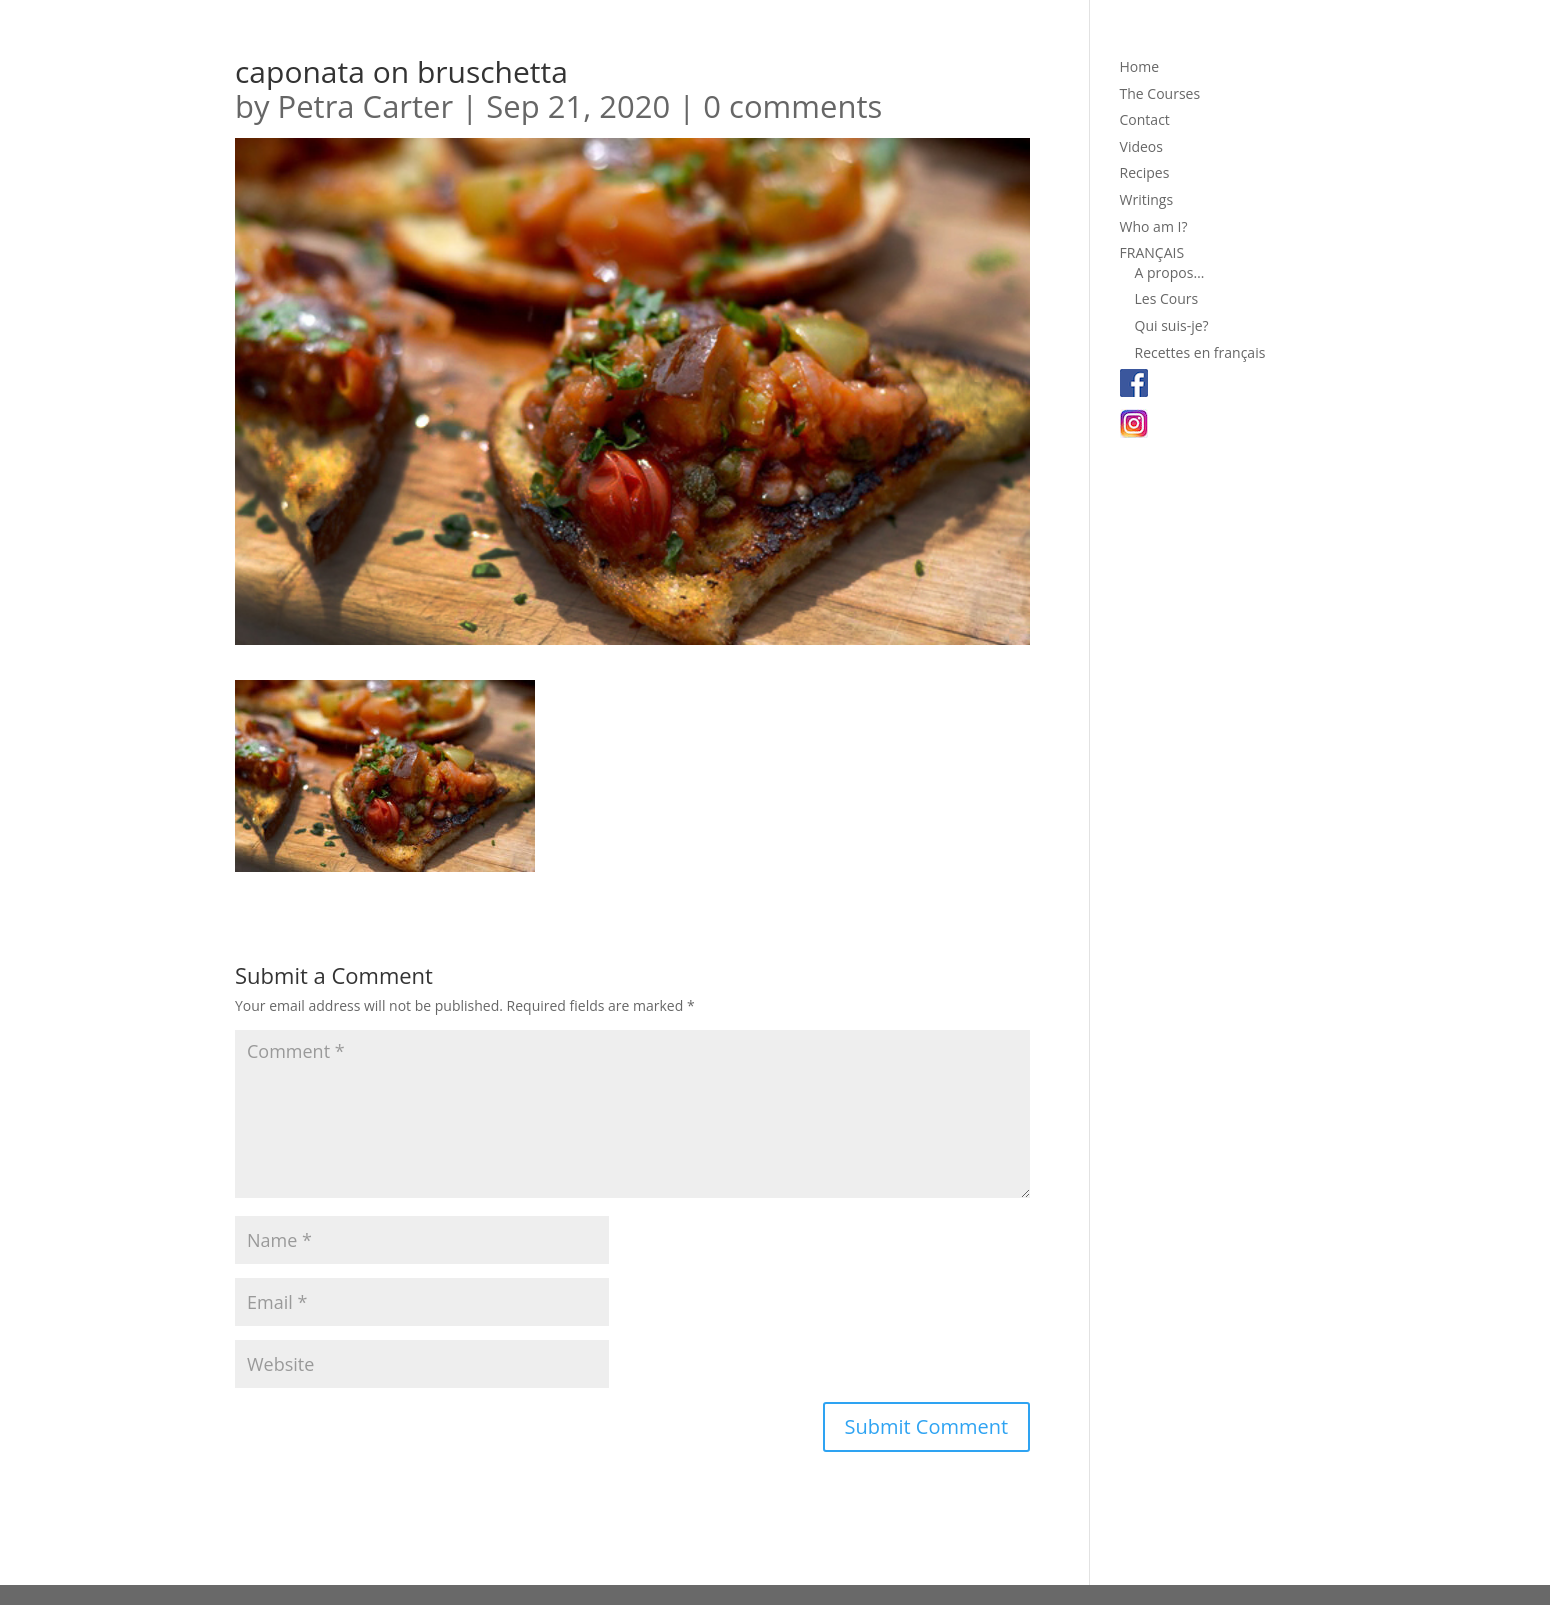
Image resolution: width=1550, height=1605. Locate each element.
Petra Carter (366, 106)
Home (1140, 66)
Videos (1141, 146)
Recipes (1145, 172)
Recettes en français (1200, 352)
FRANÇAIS (1152, 252)
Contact (1145, 119)
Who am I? (1154, 226)
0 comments (792, 106)
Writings (1147, 199)
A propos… (1170, 272)
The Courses (1160, 93)
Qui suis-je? (1172, 325)
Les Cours (1167, 298)
